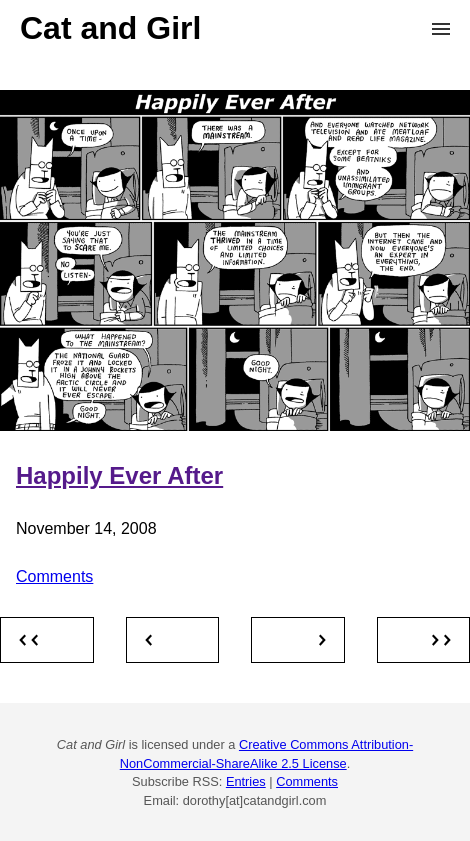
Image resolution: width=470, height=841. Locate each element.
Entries (246, 781)
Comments (54, 576)
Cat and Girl (110, 28)
